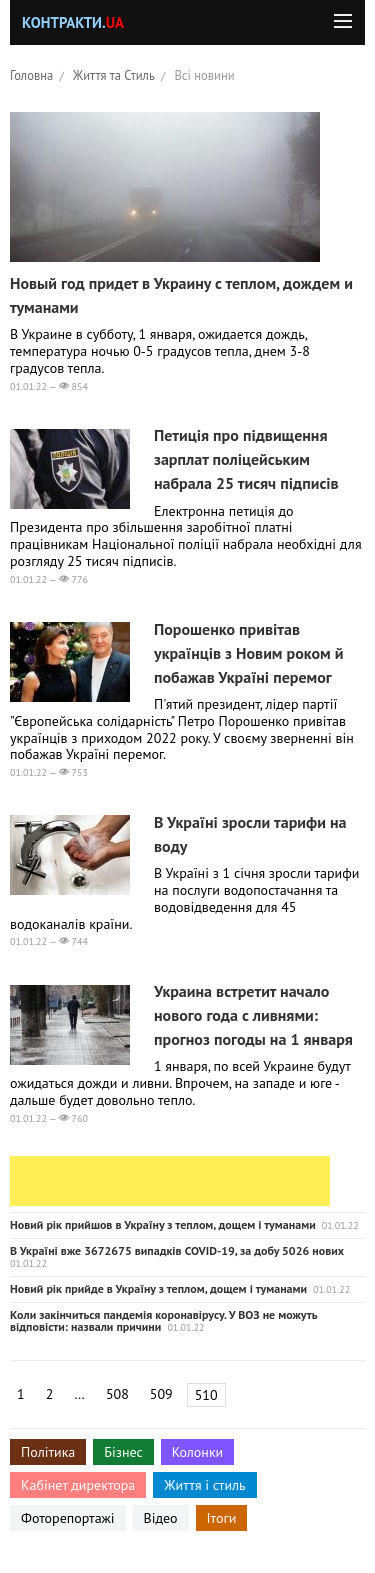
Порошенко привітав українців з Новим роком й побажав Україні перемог (248, 653)
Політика (48, 1452)
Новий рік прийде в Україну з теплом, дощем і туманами (158, 1288)
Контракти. (73, 22)
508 (117, 1394)
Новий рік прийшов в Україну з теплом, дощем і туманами (163, 1224)
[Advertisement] (170, 1181)
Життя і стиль (204, 1485)
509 (161, 1394)
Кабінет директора (78, 1485)
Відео (161, 1518)
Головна (31, 75)
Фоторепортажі (68, 1518)
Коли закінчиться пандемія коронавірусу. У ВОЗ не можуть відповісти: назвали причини (163, 1320)
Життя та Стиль (114, 75)
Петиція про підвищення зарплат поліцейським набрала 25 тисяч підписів (246, 459)
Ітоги (222, 1518)
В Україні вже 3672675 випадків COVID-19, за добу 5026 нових (177, 1250)
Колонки (198, 1452)
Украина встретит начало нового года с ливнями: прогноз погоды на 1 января (253, 1015)
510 (206, 1395)
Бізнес (123, 1452)
